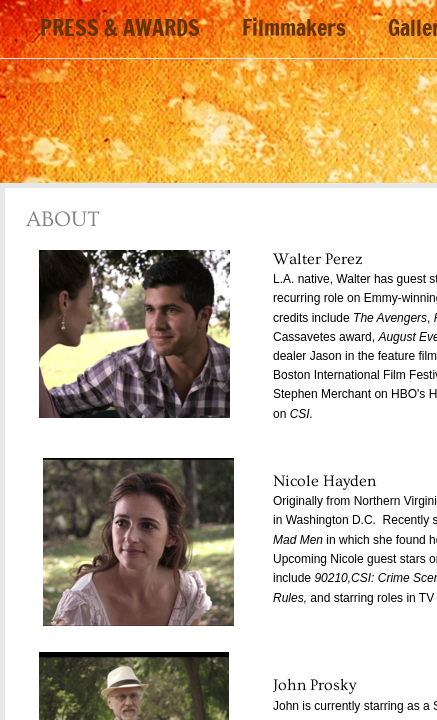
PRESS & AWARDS (120, 29)
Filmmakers (294, 29)
